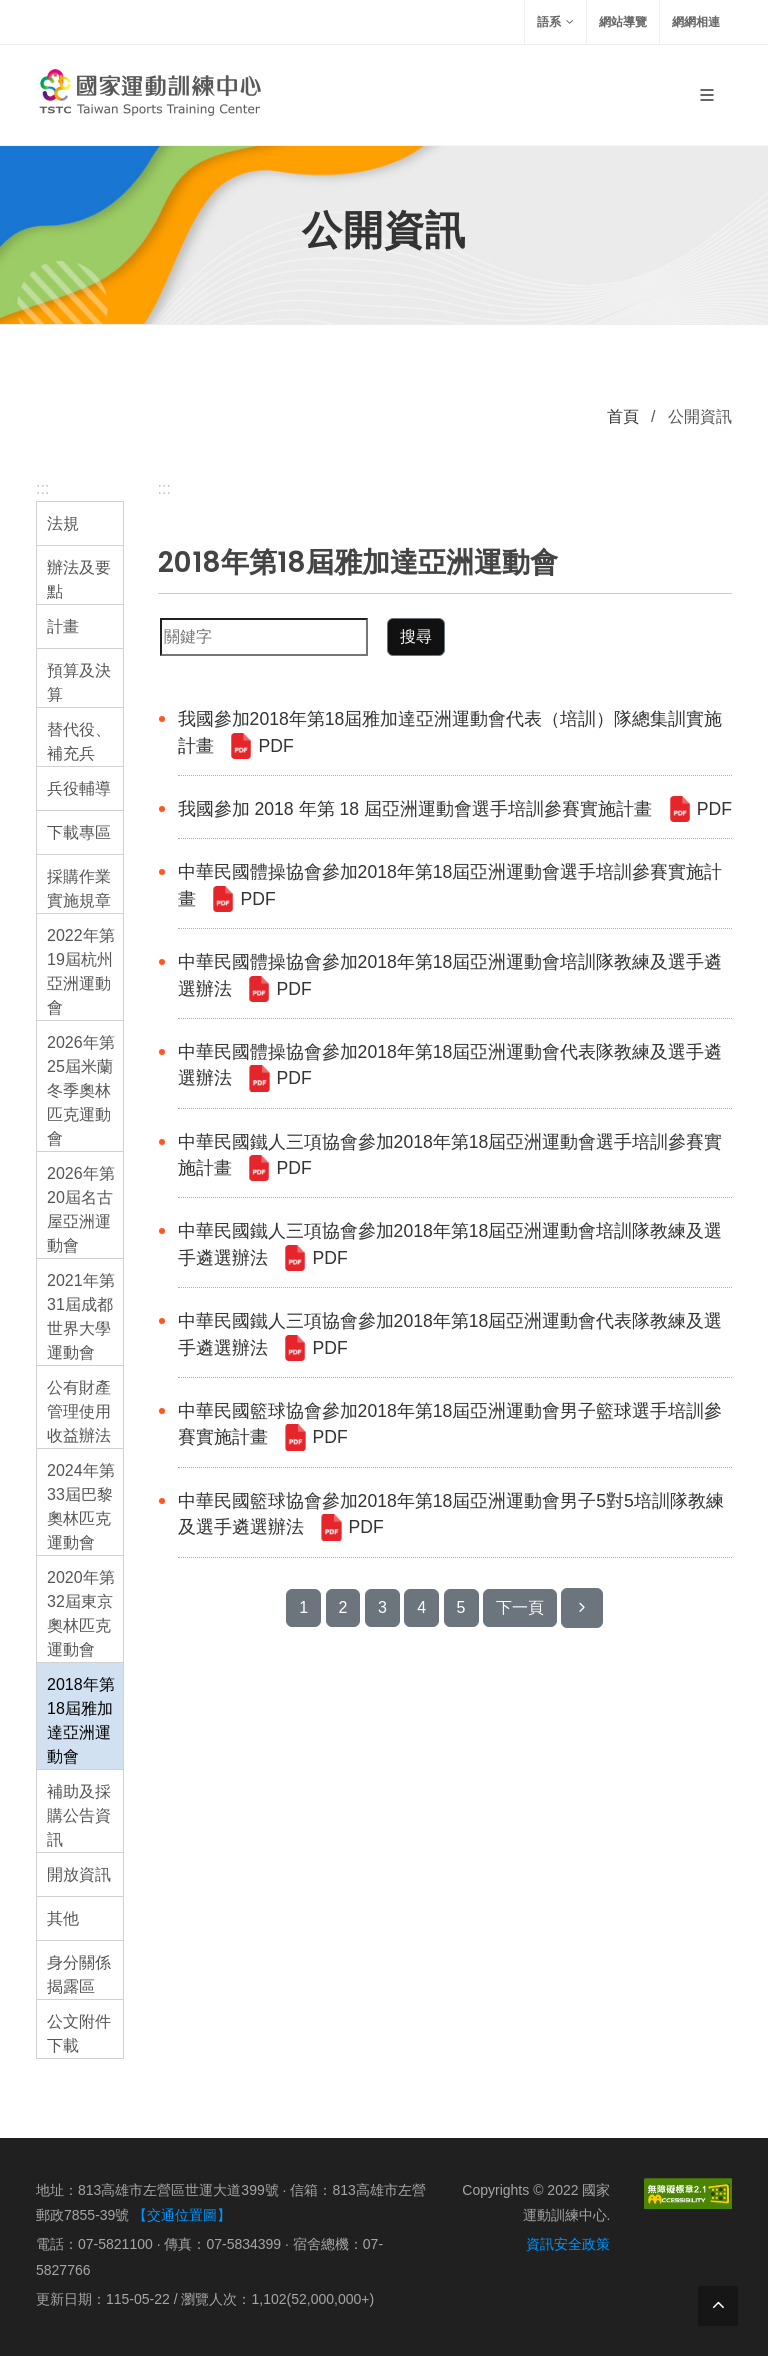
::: (42, 488)
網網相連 (696, 22)
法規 (63, 523)
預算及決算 (79, 682)
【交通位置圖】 (182, 2215)
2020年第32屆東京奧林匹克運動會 (81, 1613)
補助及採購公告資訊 (79, 1815)
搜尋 (416, 636)
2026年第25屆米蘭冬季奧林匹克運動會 (81, 1090)
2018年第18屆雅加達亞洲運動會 (81, 1720)
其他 (63, 1918)
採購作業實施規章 (79, 888)
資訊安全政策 (568, 2244)
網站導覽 (623, 22)
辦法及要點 (79, 579)
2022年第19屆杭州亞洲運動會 (81, 971)
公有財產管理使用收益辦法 (79, 1411)
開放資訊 (79, 1874)
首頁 (623, 416)
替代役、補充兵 (79, 741)
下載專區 (79, 832)
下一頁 (520, 1607)
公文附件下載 (79, 2033)
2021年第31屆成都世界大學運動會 (81, 1316)
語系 (555, 22)
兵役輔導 (79, 788)
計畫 (63, 626)
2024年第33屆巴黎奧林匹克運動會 (81, 1506)
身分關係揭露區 (79, 1974)
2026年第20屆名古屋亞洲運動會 (81, 1209)
